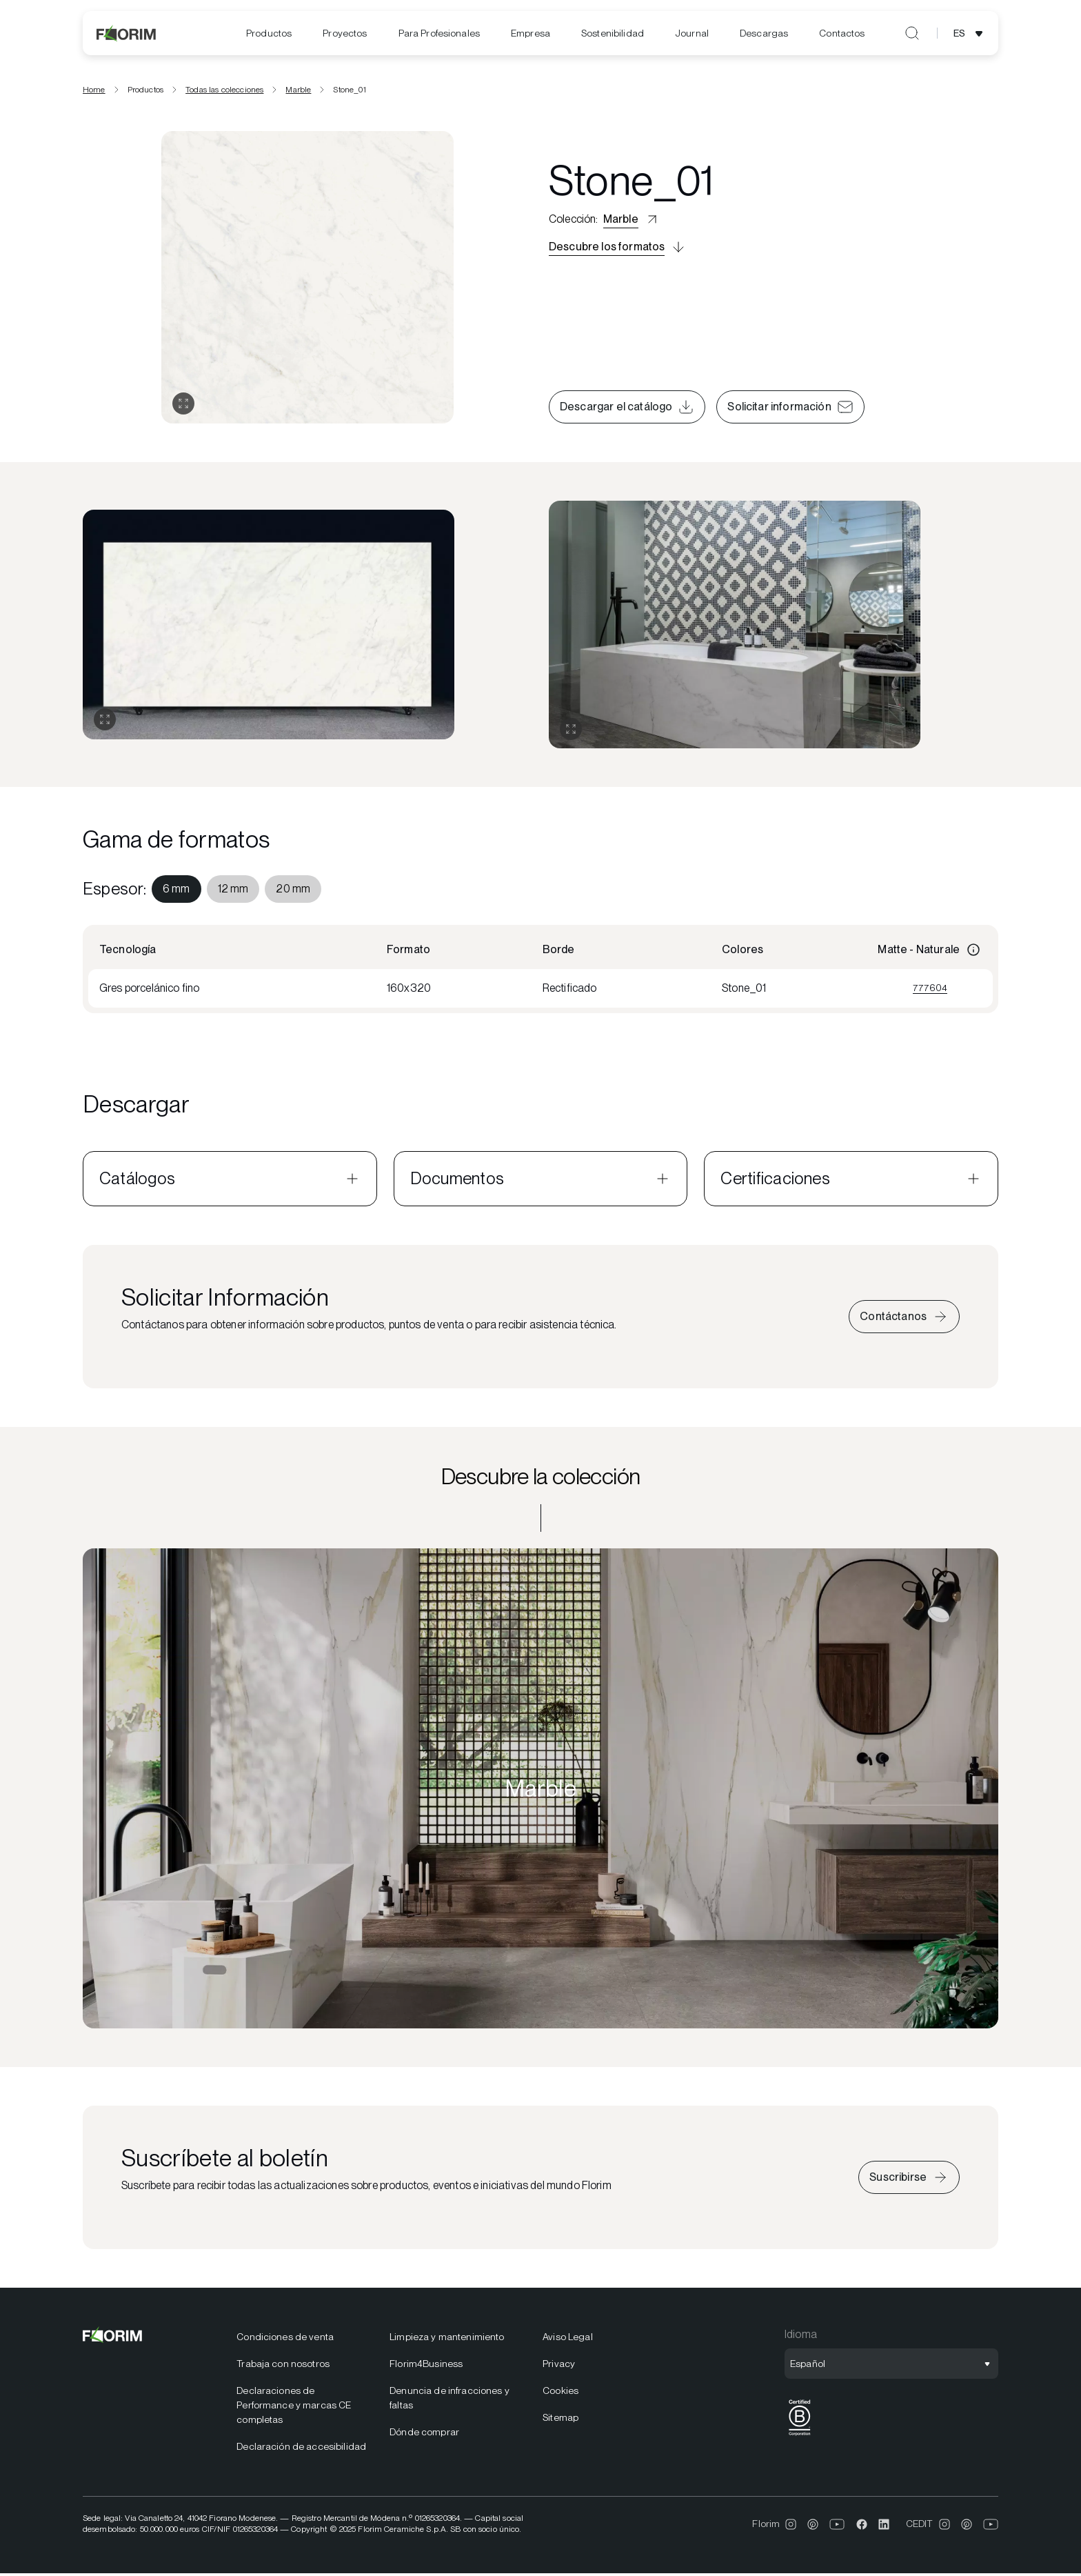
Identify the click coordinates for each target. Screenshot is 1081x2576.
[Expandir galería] (105, 722)
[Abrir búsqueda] (912, 33)
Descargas (764, 33)
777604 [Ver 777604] (930, 990)
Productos (269, 33)
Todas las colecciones (224, 92)
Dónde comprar (424, 2433)
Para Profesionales (439, 33)
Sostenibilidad (612, 33)
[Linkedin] (883, 2526)
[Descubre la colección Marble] (540, 1790)
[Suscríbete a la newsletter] (909, 2179)
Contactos (842, 33)
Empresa (530, 33)
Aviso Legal (568, 2338)
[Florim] (127, 33)
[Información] (973, 951)
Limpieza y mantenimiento (447, 2338)
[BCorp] (800, 2437)
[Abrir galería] (183, 406)
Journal (692, 33)
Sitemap (560, 2419)
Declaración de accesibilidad (301, 2448)
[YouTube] (837, 2526)
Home (94, 92)
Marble (298, 92)
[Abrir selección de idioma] (970, 33)
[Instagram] (790, 2526)
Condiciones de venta (285, 2338)
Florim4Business (426, 2365)
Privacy (559, 2365)
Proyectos (345, 33)
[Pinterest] (812, 2526)
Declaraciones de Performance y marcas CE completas (293, 2407)
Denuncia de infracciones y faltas (449, 2400)
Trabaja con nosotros (283, 2365)
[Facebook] (861, 2526)
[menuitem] (269, 33)
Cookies (560, 2392)
